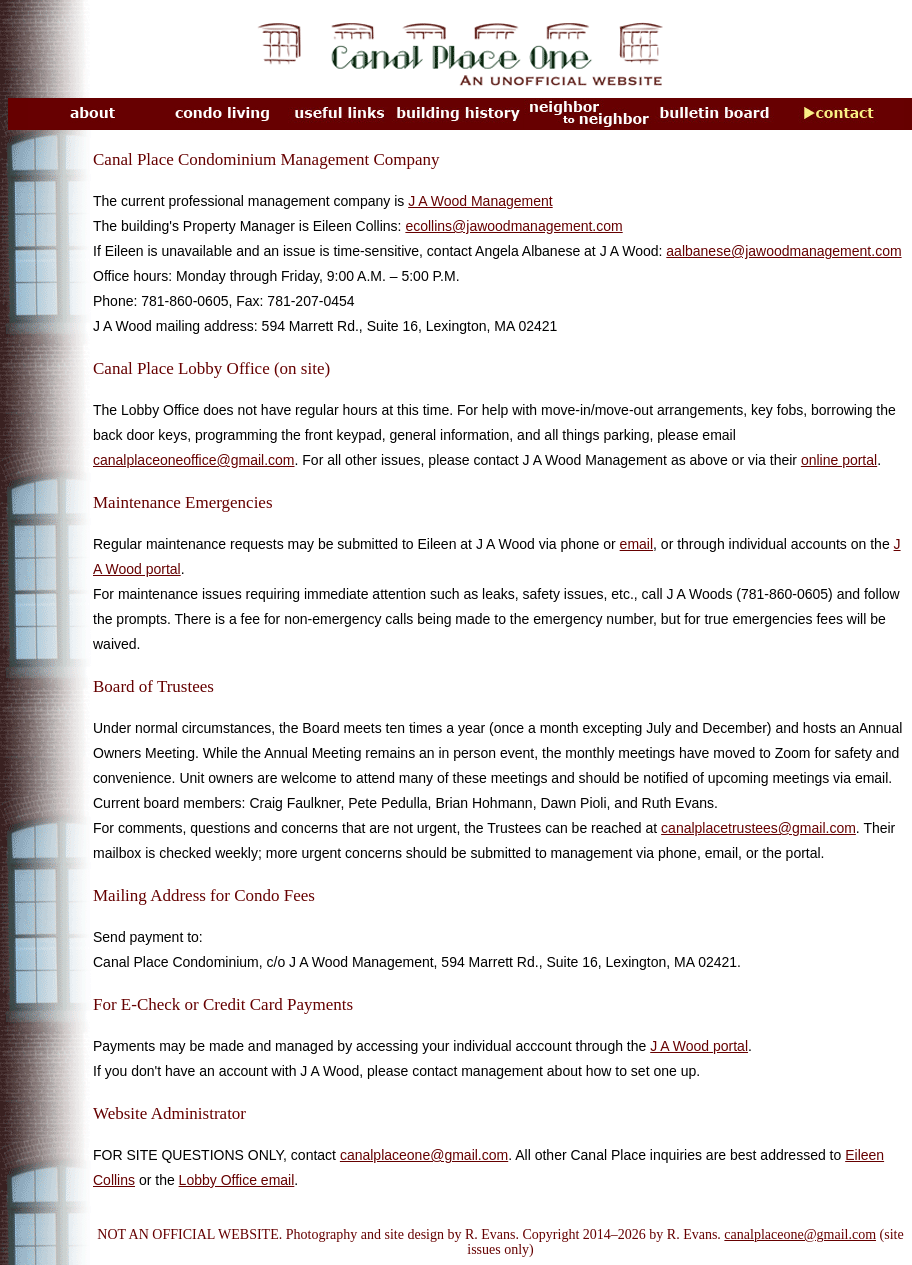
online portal (839, 460)
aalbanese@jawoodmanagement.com (783, 251)
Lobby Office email (237, 1180)
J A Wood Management (480, 201)
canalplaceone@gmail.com (424, 1155)
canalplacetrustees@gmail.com (758, 828)
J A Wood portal (699, 1046)
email (636, 544)
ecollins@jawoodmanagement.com (513, 226)
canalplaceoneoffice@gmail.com (194, 460)
